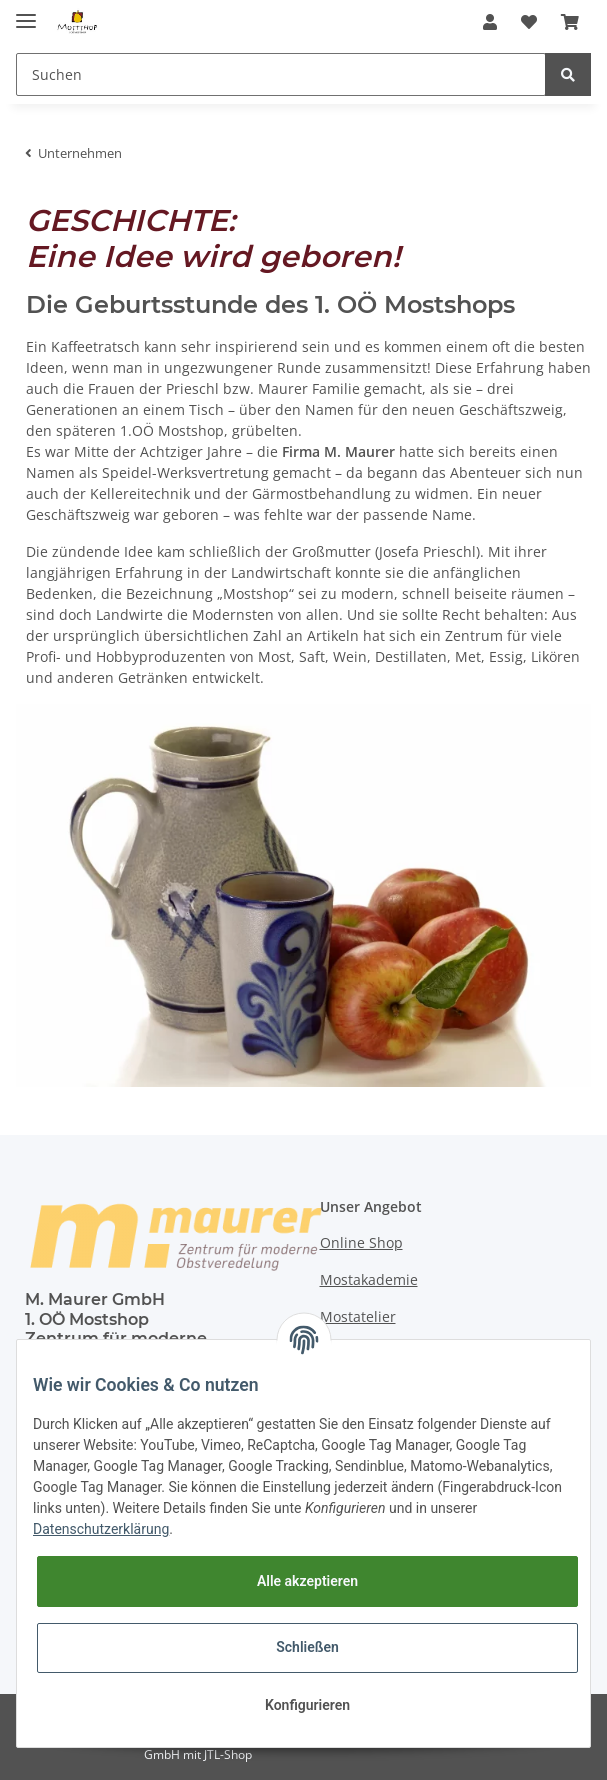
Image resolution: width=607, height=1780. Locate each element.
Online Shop (361, 1242)
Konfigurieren (307, 1705)
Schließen (307, 1647)
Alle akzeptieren (307, 1581)
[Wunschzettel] (529, 22)
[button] (490, 22)
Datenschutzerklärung (101, 1529)
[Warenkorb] (570, 22)
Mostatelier (358, 1316)
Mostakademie (369, 1279)
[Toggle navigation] (26, 12)
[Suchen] (281, 74)
